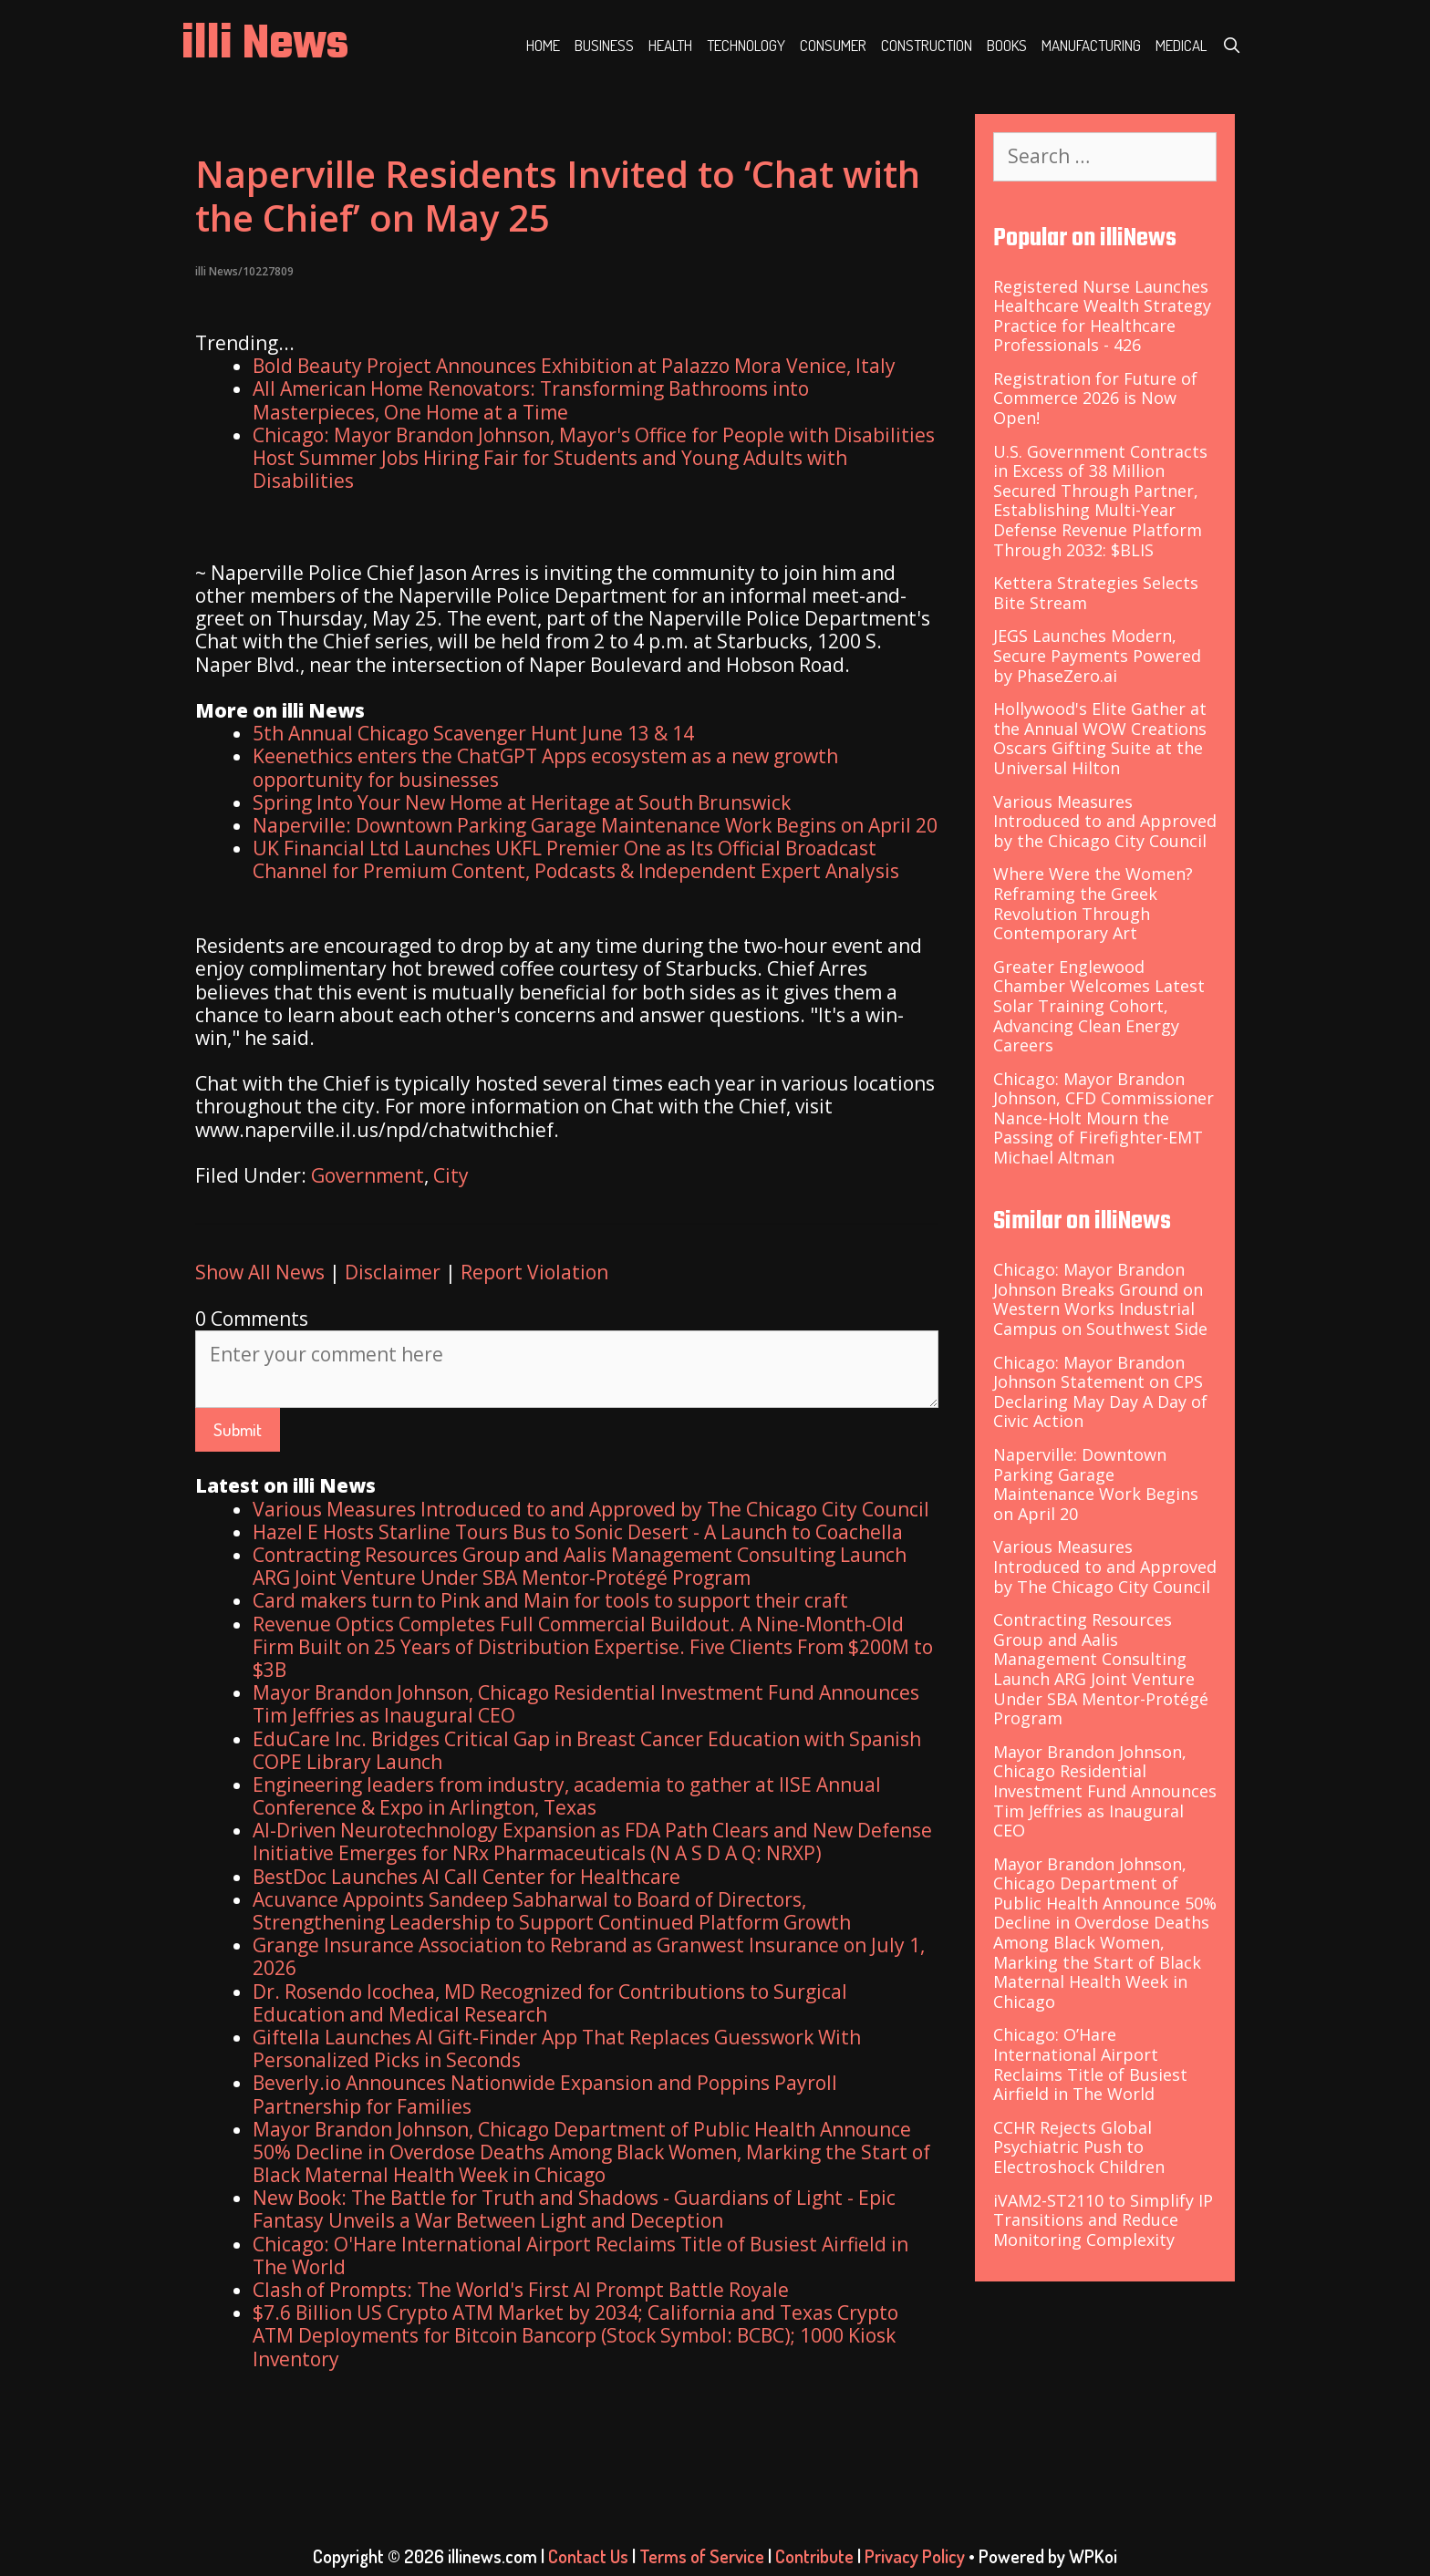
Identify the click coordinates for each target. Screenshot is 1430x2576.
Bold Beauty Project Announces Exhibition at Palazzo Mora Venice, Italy (574, 365)
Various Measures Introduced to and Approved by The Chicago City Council (591, 1509)
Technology (746, 45)
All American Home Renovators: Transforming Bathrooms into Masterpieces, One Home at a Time (531, 400)
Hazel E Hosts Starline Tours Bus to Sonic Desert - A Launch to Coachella (578, 1532)
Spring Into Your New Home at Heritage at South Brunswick (522, 802)
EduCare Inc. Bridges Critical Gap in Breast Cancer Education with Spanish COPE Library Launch (587, 1750)
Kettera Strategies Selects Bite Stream (1095, 593)
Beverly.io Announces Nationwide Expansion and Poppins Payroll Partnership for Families (545, 2094)
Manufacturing (1091, 45)
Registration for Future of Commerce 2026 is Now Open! (1095, 398)
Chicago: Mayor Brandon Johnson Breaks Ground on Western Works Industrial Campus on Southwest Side (1100, 1299)
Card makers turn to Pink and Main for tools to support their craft (550, 1600)
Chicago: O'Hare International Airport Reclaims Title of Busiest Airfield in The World (580, 2255)
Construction (926, 45)
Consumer (833, 45)
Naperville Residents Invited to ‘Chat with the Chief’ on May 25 (557, 196)
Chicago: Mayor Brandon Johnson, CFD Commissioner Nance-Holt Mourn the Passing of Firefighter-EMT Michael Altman (1103, 1118)
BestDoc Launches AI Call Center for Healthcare (466, 1876)
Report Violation (534, 1272)
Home (543, 45)
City (451, 1175)
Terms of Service (701, 2556)
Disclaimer (392, 1272)
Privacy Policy (915, 2556)
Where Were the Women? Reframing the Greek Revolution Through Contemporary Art (1093, 903)
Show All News (260, 1272)
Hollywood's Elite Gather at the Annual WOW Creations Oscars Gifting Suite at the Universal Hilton (1100, 738)
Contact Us (588, 2556)
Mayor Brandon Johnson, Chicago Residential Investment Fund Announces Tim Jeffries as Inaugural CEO (586, 1704)
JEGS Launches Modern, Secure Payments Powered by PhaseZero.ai (1097, 655)
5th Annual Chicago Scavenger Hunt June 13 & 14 (473, 733)
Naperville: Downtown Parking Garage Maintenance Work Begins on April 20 (595, 825)
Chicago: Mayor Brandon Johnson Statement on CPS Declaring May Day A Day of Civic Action (1100, 1392)
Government (367, 1175)
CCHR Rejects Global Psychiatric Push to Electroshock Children (1079, 2147)
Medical (1181, 45)
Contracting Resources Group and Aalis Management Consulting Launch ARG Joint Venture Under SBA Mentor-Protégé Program (580, 1566)
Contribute (814, 2556)
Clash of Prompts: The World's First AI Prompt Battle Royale (521, 2289)
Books (1007, 45)
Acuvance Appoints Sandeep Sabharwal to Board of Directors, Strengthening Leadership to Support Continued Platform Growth (552, 1911)
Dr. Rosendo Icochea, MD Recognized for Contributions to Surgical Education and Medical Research (550, 2003)
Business (604, 45)
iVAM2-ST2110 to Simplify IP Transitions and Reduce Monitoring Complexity (1103, 2219)
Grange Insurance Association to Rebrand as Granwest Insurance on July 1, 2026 (589, 1956)
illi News (264, 45)
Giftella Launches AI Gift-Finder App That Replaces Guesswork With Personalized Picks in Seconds (557, 2048)
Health (670, 45)
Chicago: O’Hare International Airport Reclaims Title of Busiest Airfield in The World (1090, 2064)
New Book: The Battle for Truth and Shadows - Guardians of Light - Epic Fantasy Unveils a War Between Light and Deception (574, 2209)
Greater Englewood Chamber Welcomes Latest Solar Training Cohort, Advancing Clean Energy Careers (1099, 1006)
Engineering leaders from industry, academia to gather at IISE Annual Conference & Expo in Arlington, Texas (567, 1796)
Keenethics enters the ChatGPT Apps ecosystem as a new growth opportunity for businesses (545, 767)
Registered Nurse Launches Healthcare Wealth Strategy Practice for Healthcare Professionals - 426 (1102, 316)
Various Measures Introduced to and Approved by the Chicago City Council (1105, 821)
